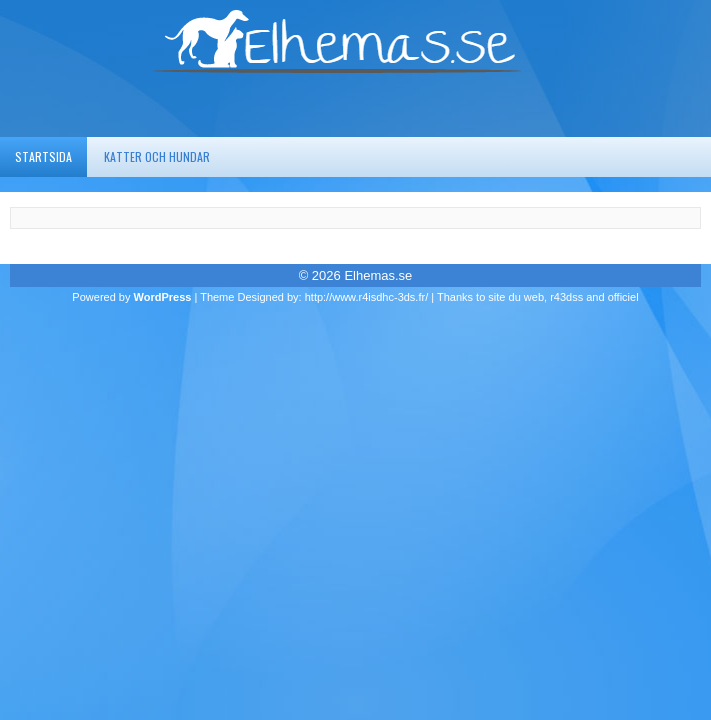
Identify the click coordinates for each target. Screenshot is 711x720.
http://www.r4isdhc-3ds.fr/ (367, 297)
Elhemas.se (378, 275)
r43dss (566, 297)
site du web (516, 297)
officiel (623, 297)
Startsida (43, 156)
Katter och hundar (157, 156)
